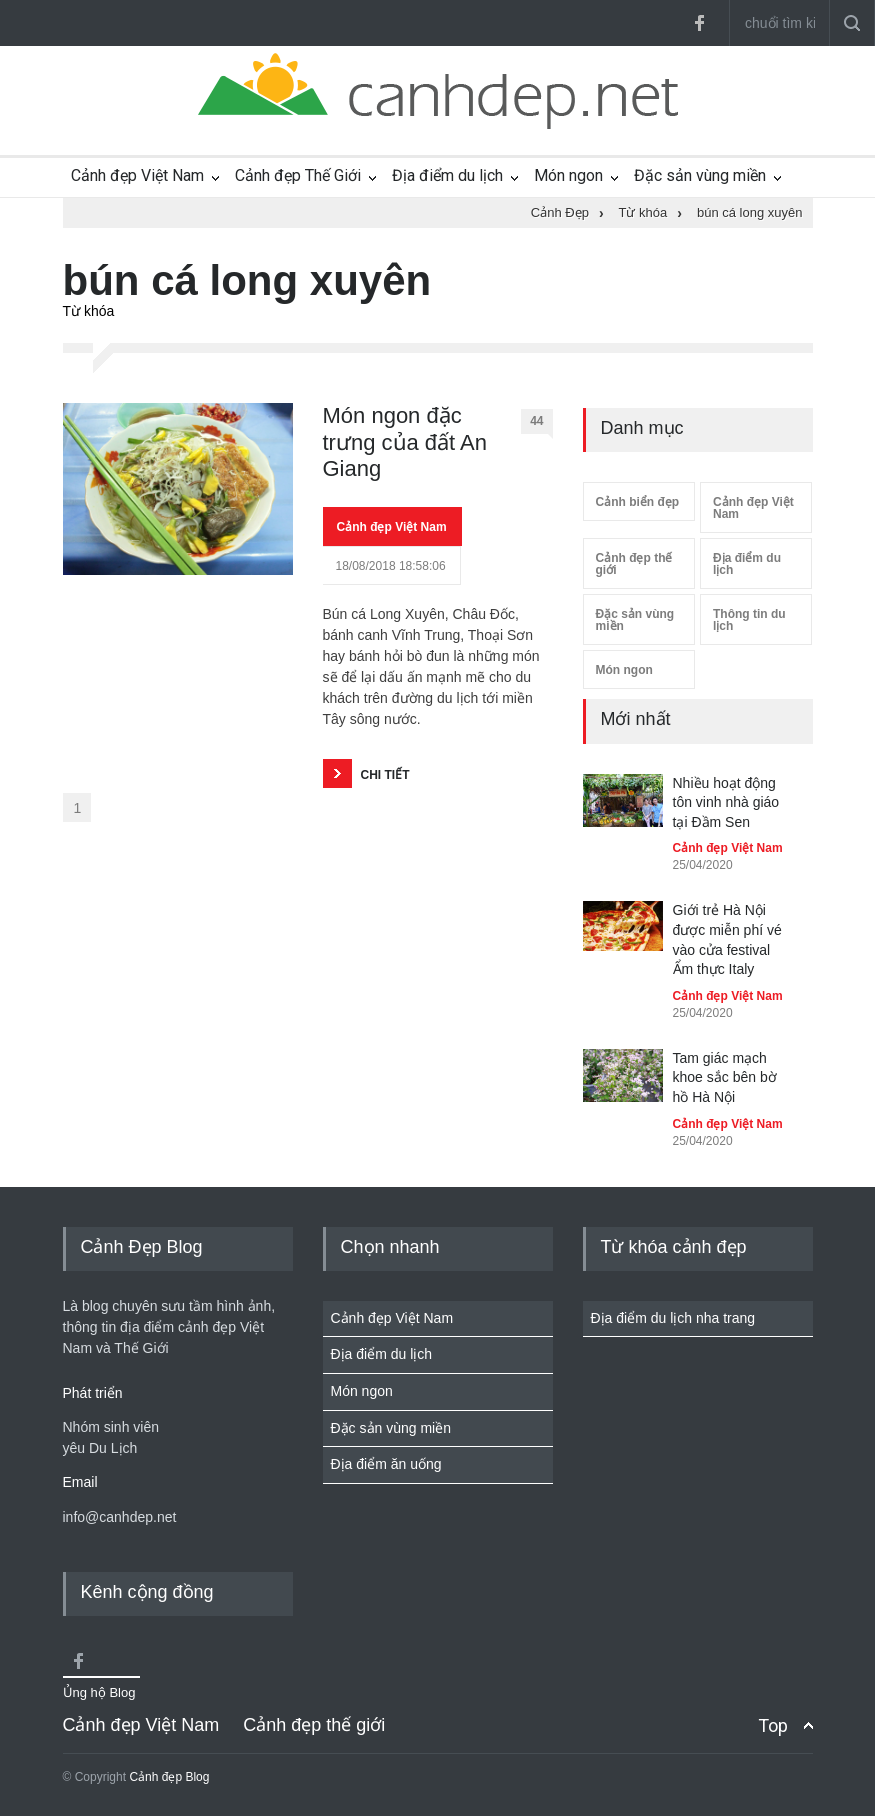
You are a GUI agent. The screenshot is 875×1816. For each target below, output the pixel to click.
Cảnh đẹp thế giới (634, 564)
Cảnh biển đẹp (638, 502)
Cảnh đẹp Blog (169, 1777)
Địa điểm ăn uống (386, 1464)
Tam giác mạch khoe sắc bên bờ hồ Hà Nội (725, 1077)
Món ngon (568, 175)
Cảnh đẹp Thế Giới (298, 175)
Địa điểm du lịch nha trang (673, 1318)
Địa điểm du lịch (447, 175)
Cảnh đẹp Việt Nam (137, 175)
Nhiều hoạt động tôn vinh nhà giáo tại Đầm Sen (726, 802)
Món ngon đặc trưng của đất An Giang (405, 442)
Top (773, 1725)
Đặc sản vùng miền (700, 175)
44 (541, 424)
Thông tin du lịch (749, 620)
